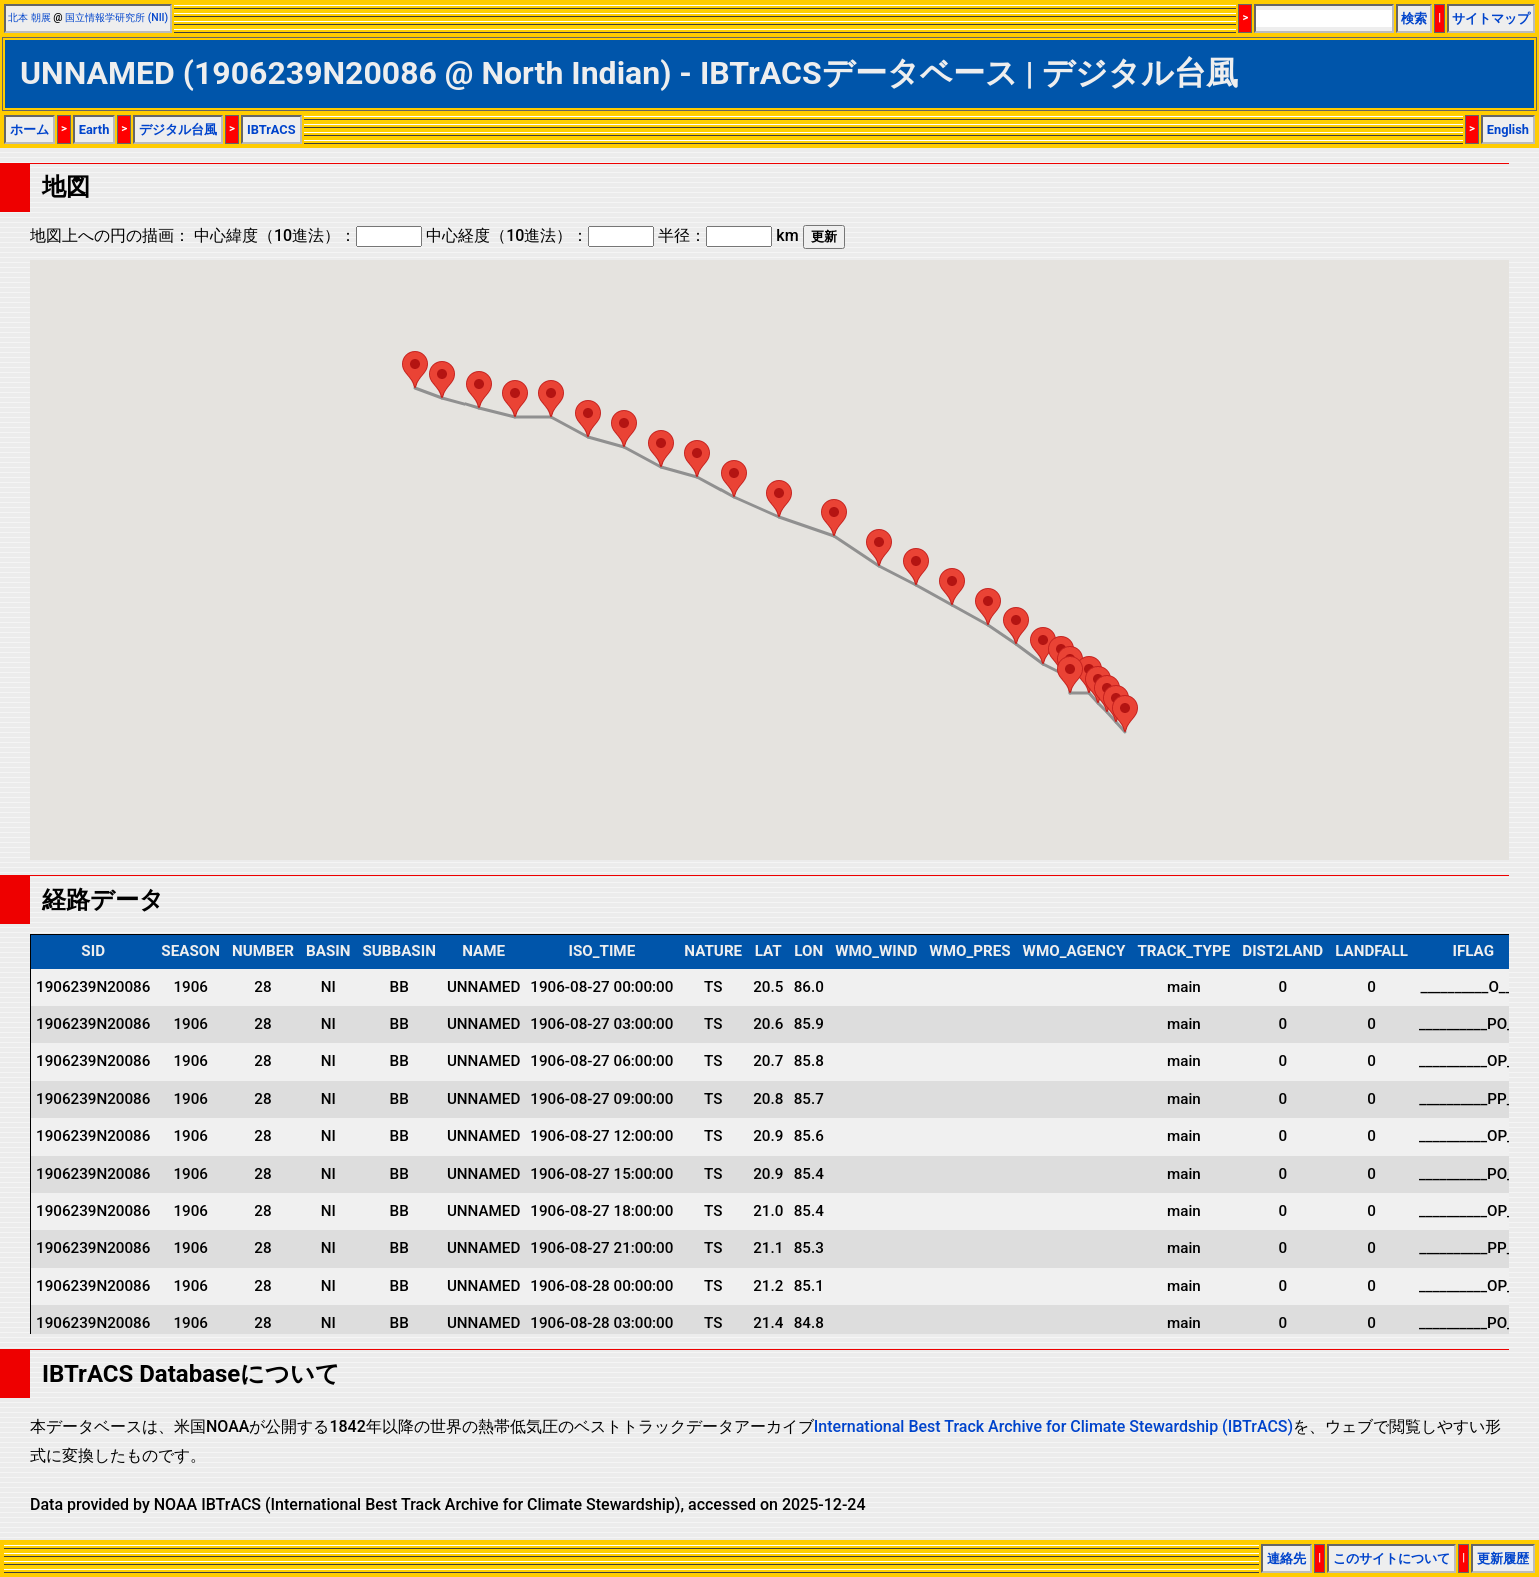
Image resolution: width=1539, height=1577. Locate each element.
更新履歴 (1503, 1558)
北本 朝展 (29, 17)
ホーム (29, 129)
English (1508, 129)
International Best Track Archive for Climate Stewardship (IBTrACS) (1053, 1426)
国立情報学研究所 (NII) (116, 17)
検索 (1414, 18)
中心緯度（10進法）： (308, 235)
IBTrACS (271, 129)
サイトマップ (1491, 18)
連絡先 (1286, 1558)
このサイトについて (1391, 1558)
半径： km (728, 235)
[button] (1125, 713)
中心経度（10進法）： (540, 235)
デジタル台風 (178, 129)
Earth (94, 129)
